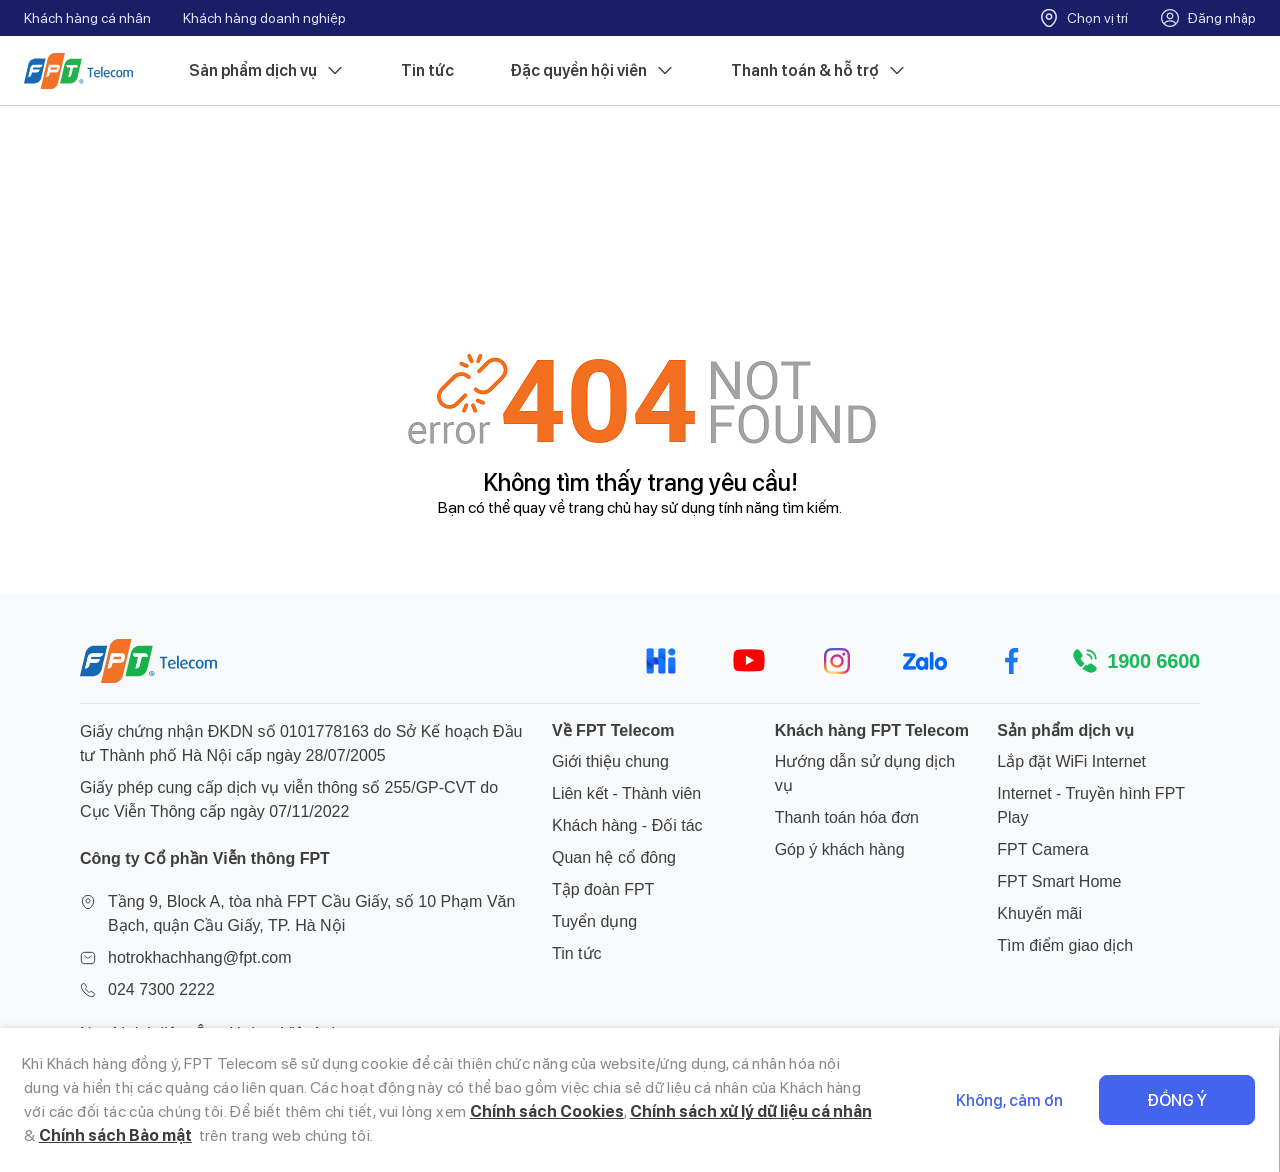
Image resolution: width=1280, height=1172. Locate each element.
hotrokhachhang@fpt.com (199, 957)
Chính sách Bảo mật (115, 1135)
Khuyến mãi (1039, 913)
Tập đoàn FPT (603, 889)
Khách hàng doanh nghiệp (264, 18)
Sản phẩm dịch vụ (267, 71)
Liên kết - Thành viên (626, 793)
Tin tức (427, 70)
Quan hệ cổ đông (614, 857)
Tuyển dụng (594, 921)
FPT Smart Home (1059, 881)
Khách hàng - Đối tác (627, 825)
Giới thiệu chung (610, 761)
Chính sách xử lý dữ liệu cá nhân (751, 1111)
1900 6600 (1153, 661)
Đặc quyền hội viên (592, 71)
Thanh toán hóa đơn (847, 817)
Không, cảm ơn (1010, 1100)
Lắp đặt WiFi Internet (1071, 761)
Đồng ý (1178, 1100)
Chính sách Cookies (547, 1111)
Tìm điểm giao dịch (1065, 945)
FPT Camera (1042, 849)
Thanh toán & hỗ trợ (819, 71)
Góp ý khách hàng (840, 849)
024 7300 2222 (161, 989)
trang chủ (599, 507)
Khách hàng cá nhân (87, 18)
